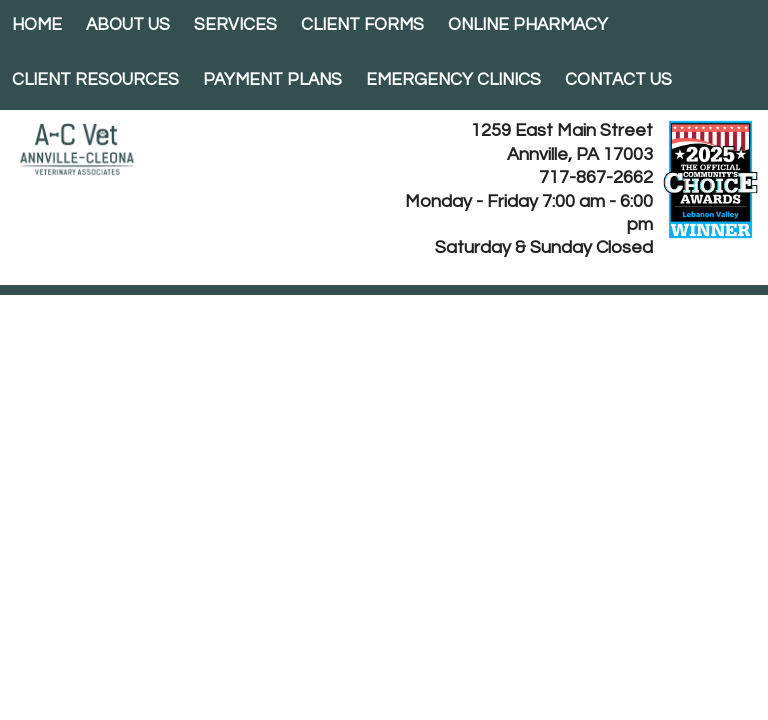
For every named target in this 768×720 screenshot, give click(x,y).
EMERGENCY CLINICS (453, 80)
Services (235, 25)
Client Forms (362, 25)
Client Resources (95, 80)
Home (37, 25)
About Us (128, 25)
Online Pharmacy (528, 25)
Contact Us (618, 80)
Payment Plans (272, 80)
